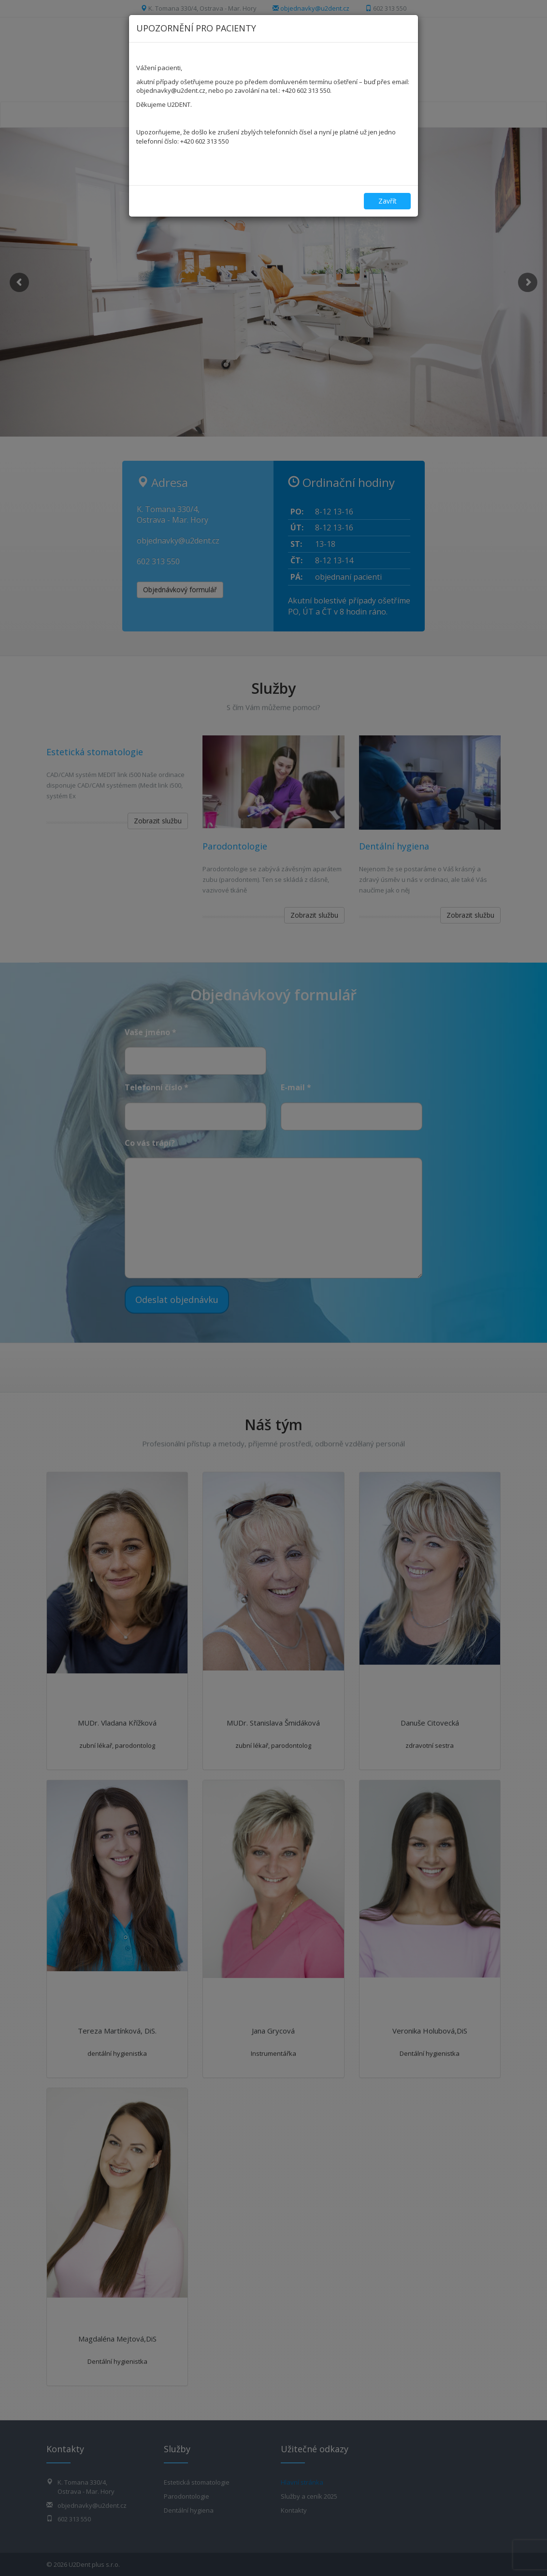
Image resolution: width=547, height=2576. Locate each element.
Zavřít (387, 200)
